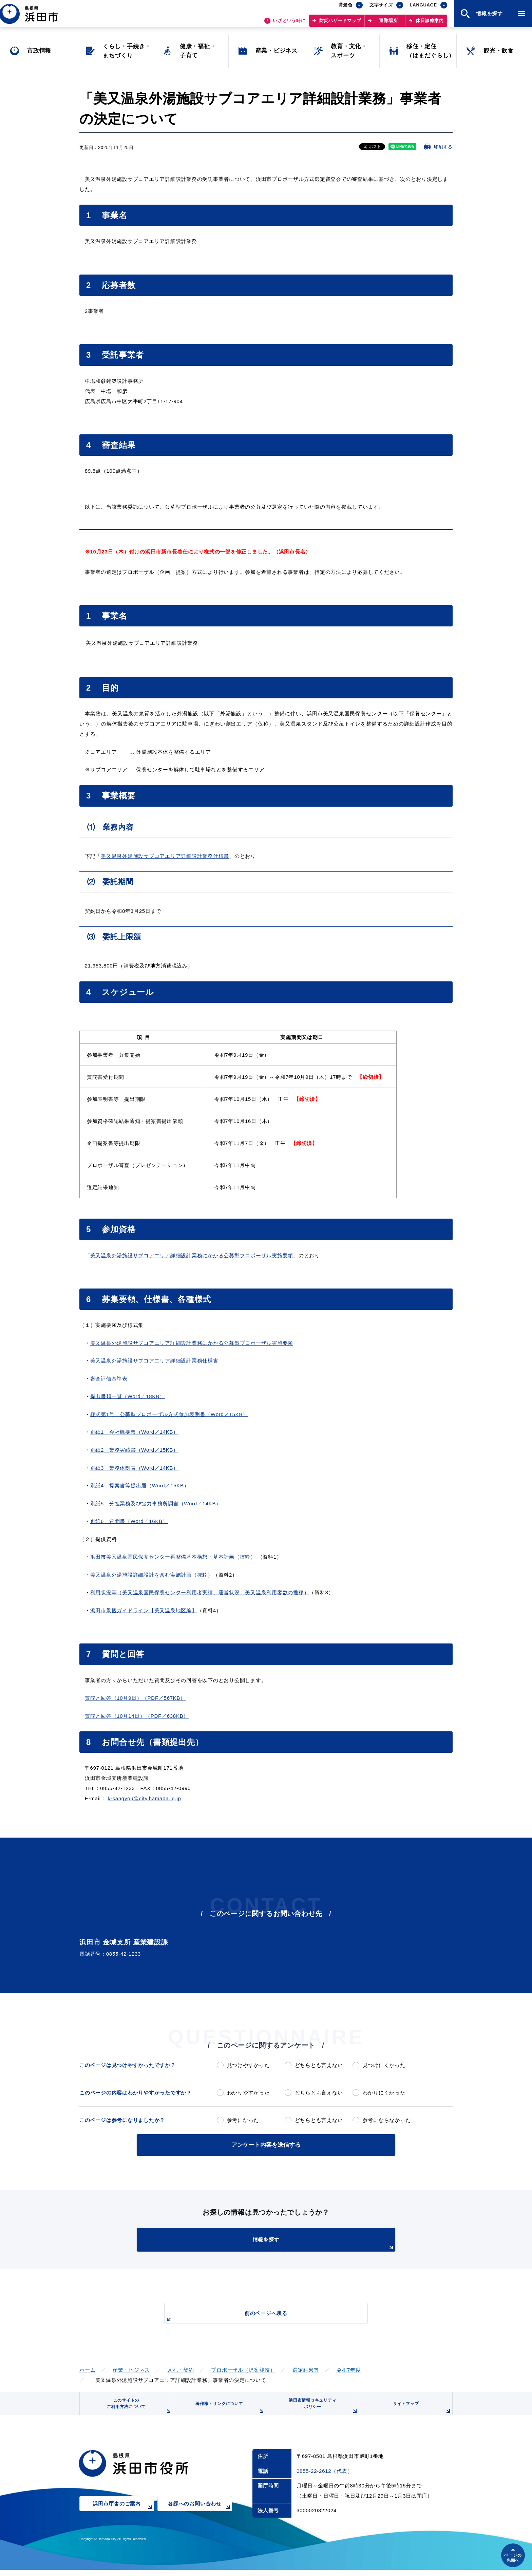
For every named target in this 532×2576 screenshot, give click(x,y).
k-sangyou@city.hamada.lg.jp (144, 1798)
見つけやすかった (248, 2065)
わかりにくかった (384, 2092)
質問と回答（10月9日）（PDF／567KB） (135, 1698)
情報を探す (283, 2242)
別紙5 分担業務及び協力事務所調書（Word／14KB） (156, 1503)
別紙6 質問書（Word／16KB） (129, 1521)
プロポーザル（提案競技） (243, 2368)
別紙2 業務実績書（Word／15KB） (134, 1450)
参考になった (243, 2120)
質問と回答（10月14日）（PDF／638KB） (137, 1716)
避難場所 (388, 23)
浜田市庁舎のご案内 (123, 2514)
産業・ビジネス (131, 2368)
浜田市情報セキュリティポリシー (321, 2409)
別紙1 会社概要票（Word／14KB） (134, 1432)
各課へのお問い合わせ (200, 2514)
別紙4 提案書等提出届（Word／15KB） (139, 1485)
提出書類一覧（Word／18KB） (127, 1396)
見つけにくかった (384, 2065)
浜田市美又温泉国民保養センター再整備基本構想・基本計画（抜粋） (173, 1557)
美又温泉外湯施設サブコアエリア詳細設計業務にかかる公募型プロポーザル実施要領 (191, 1255)
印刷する (443, 146)
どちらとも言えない (319, 2065)
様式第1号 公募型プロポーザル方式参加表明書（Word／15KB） (169, 1414)
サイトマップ (421, 2412)
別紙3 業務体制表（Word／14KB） (134, 1468)
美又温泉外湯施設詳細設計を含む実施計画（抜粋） (151, 1575)
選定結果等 (305, 2368)
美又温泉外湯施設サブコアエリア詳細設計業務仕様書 (165, 856)
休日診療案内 (430, 23)
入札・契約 (180, 2368)
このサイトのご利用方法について (137, 2409)
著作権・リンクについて (228, 2412)
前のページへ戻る (258, 2315)
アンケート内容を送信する (266, 2144)
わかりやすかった (248, 2092)
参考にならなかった (387, 2120)
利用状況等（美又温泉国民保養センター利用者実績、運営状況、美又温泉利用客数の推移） (199, 1592)
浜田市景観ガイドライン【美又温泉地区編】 (143, 1610)
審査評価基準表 (109, 1378)
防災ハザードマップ (340, 23)
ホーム (87, 2368)
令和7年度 (349, 2368)
